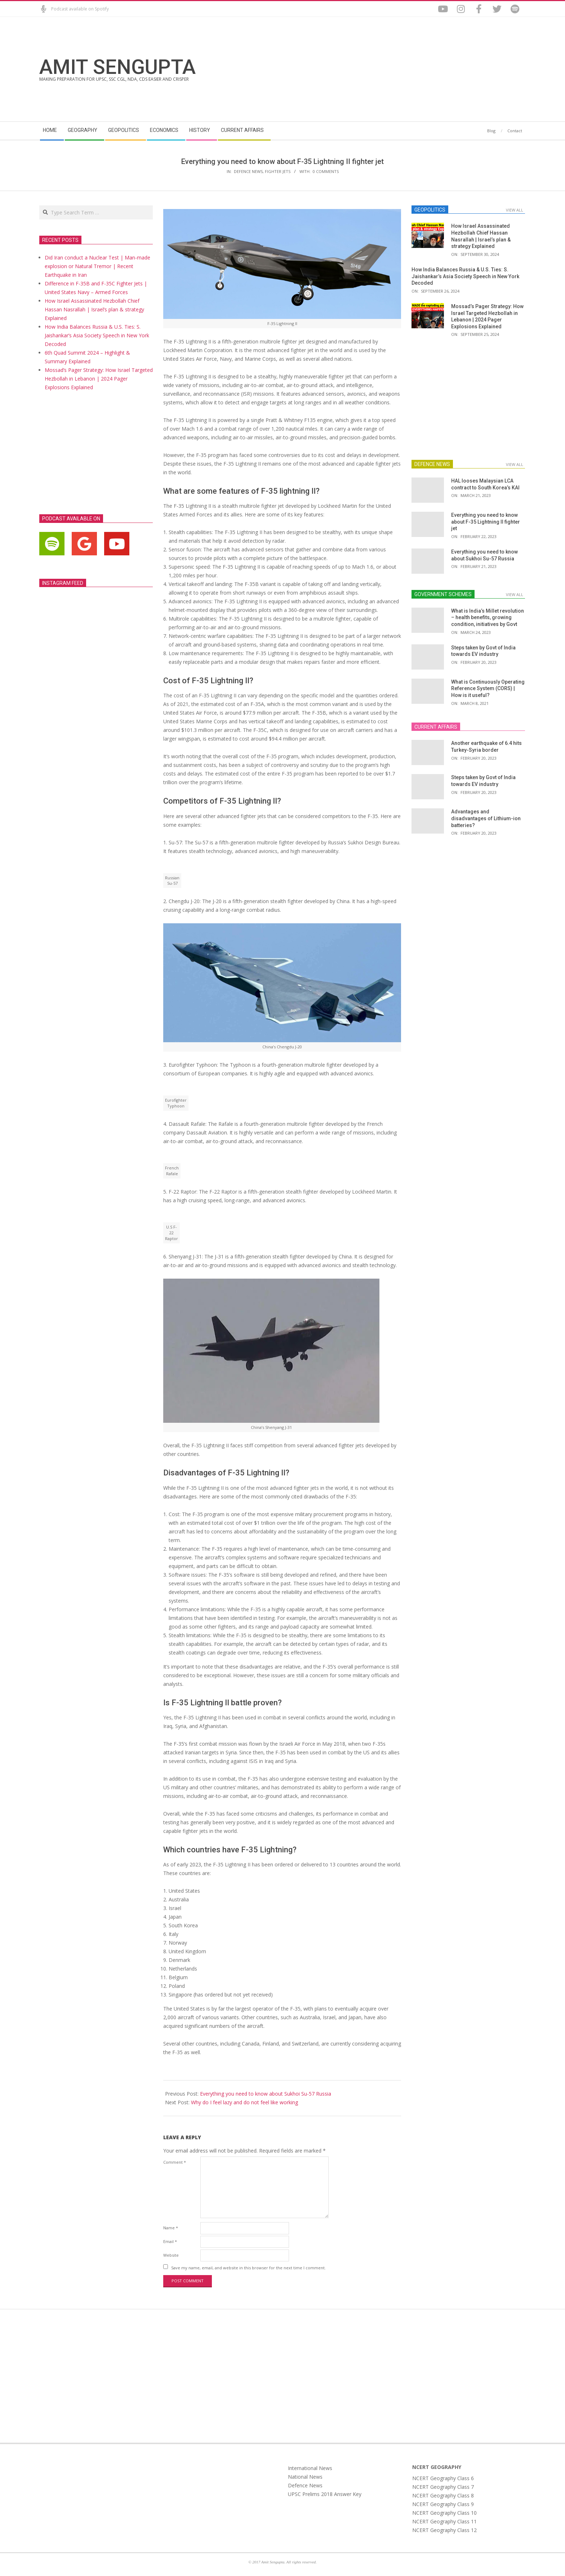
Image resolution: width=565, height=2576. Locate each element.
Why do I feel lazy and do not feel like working (244, 2102)
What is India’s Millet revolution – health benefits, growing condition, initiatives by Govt (487, 617)
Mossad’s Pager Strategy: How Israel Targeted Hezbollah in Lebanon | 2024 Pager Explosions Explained (99, 379)
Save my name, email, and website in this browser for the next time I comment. (248, 2267)
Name (170, 2227)
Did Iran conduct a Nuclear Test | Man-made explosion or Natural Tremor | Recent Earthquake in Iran (97, 266)
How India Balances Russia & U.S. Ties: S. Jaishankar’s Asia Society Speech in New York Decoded (97, 335)
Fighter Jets (277, 171)
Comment (174, 2162)
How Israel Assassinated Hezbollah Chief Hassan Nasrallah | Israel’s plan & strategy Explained (94, 309)
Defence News (248, 171)
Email (170, 2241)
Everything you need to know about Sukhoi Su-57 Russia (265, 2093)
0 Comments (326, 171)
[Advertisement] (404, 69)
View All (514, 210)
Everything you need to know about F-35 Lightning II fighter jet (485, 521)
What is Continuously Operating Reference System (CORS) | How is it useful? (488, 688)
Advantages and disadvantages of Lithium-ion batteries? (486, 818)
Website (171, 2255)
